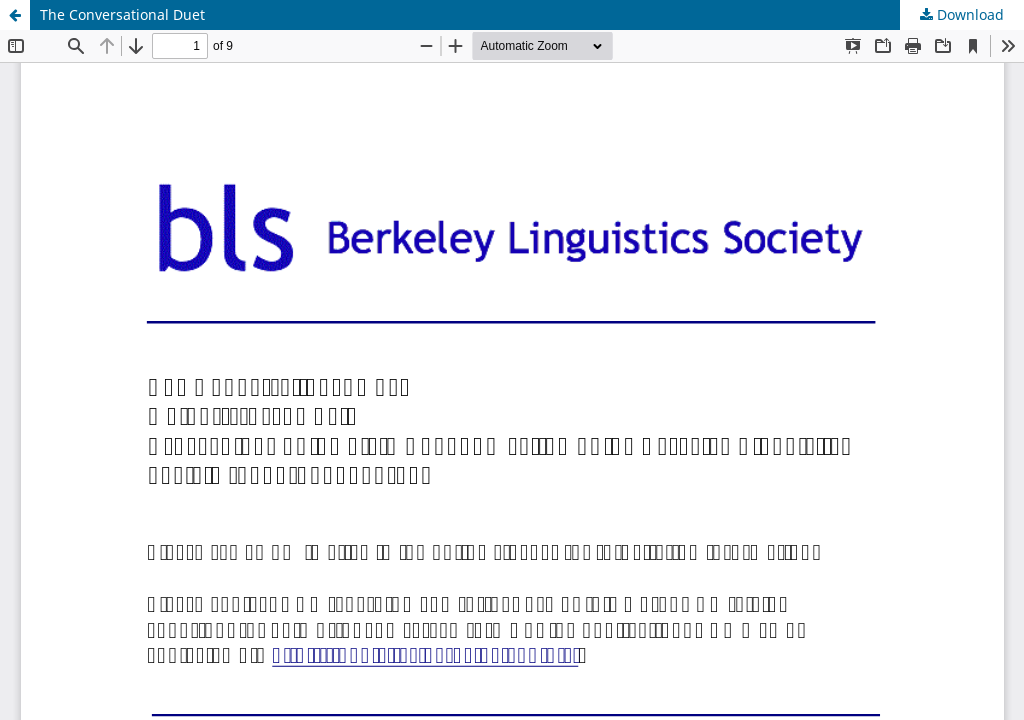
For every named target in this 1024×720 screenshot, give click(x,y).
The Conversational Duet (122, 14)
